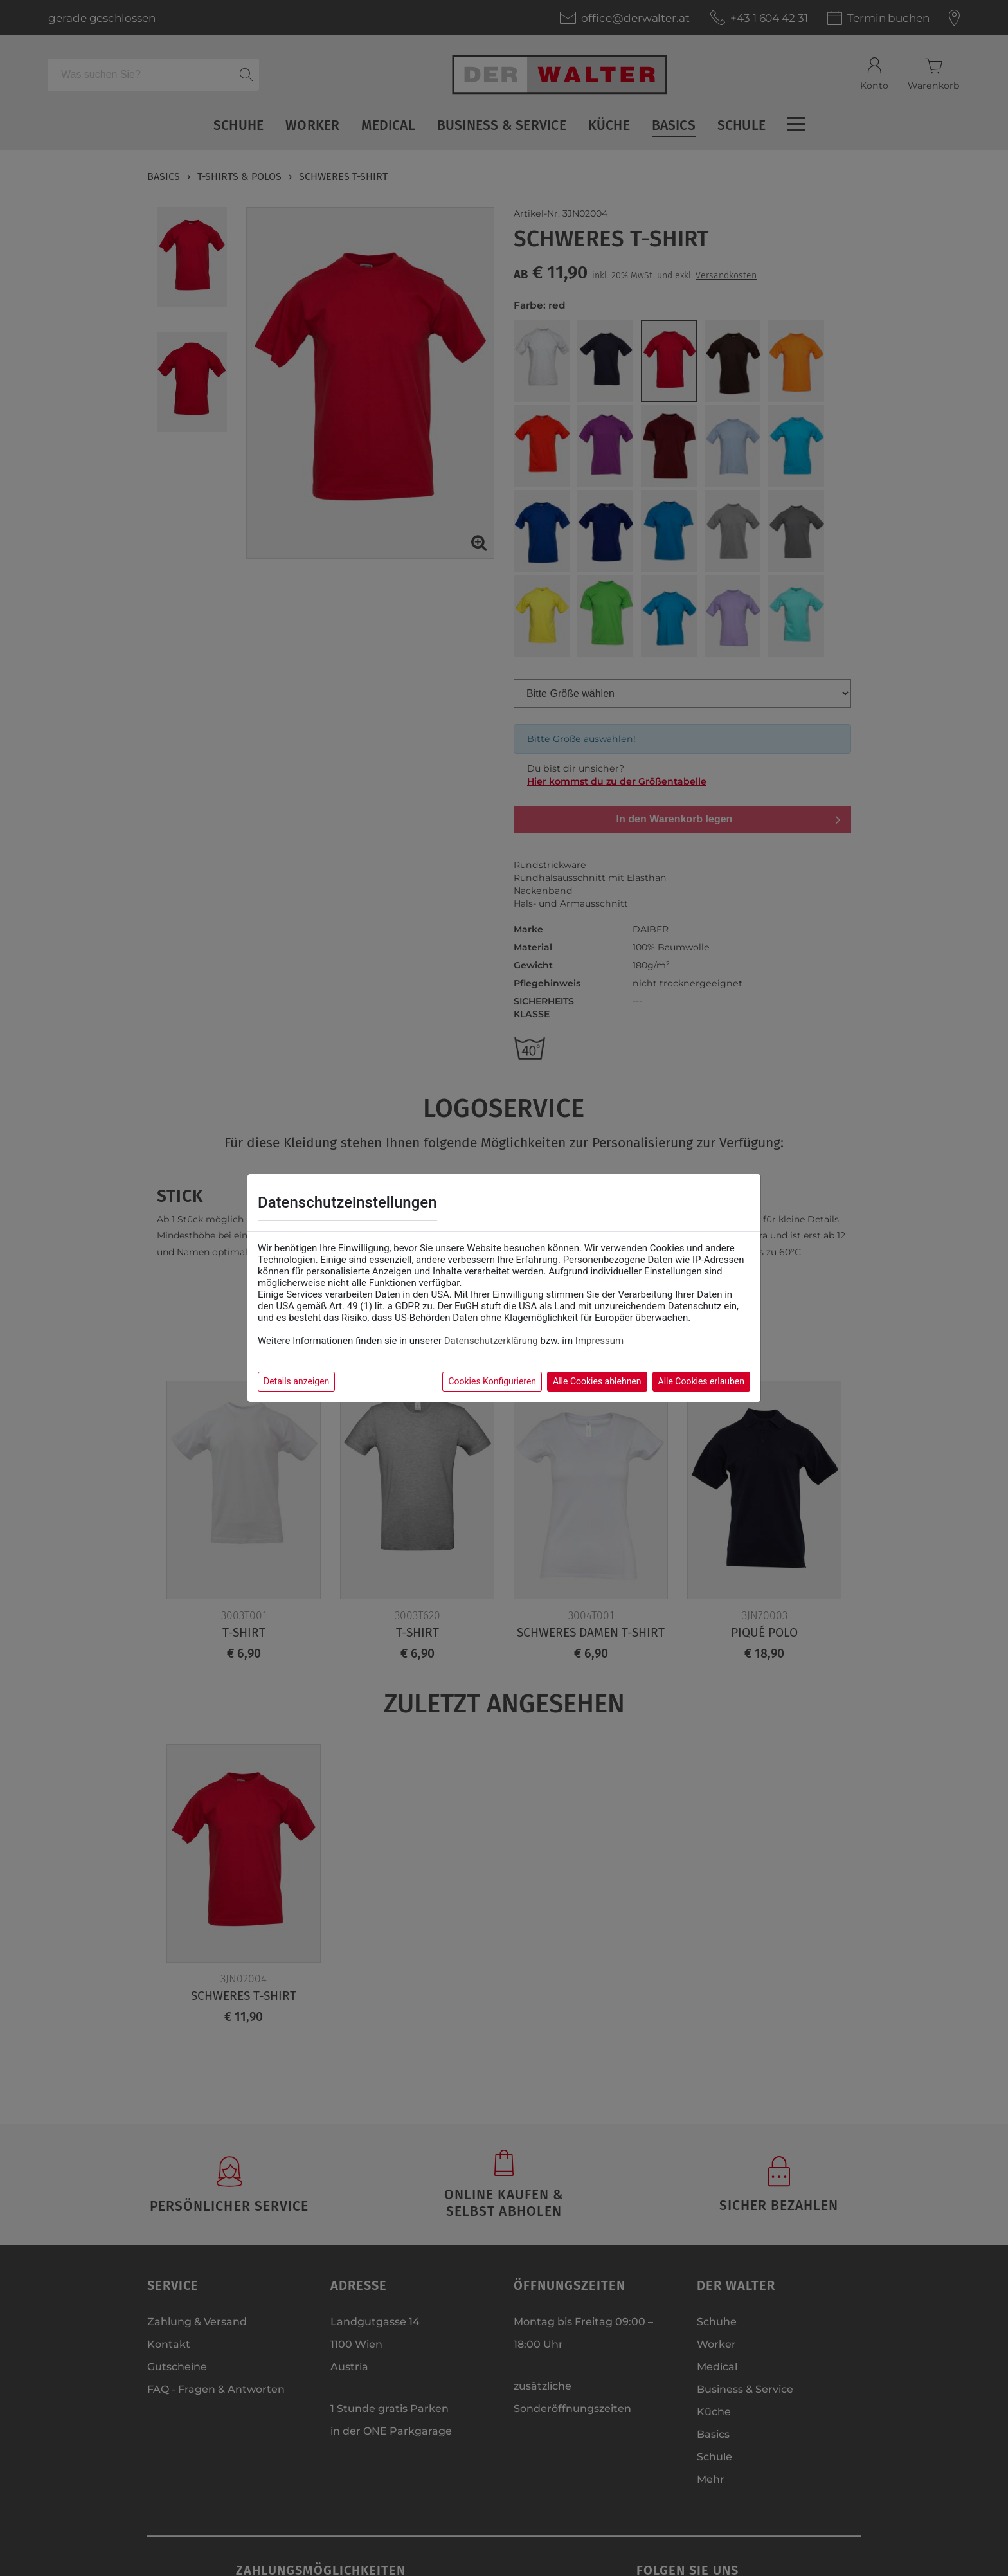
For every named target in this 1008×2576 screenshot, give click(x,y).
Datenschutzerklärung (491, 1341)
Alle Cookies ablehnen (597, 1381)
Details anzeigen (296, 1381)
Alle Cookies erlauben (701, 1381)
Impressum (599, 1341)
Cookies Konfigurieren (492, 1381)
